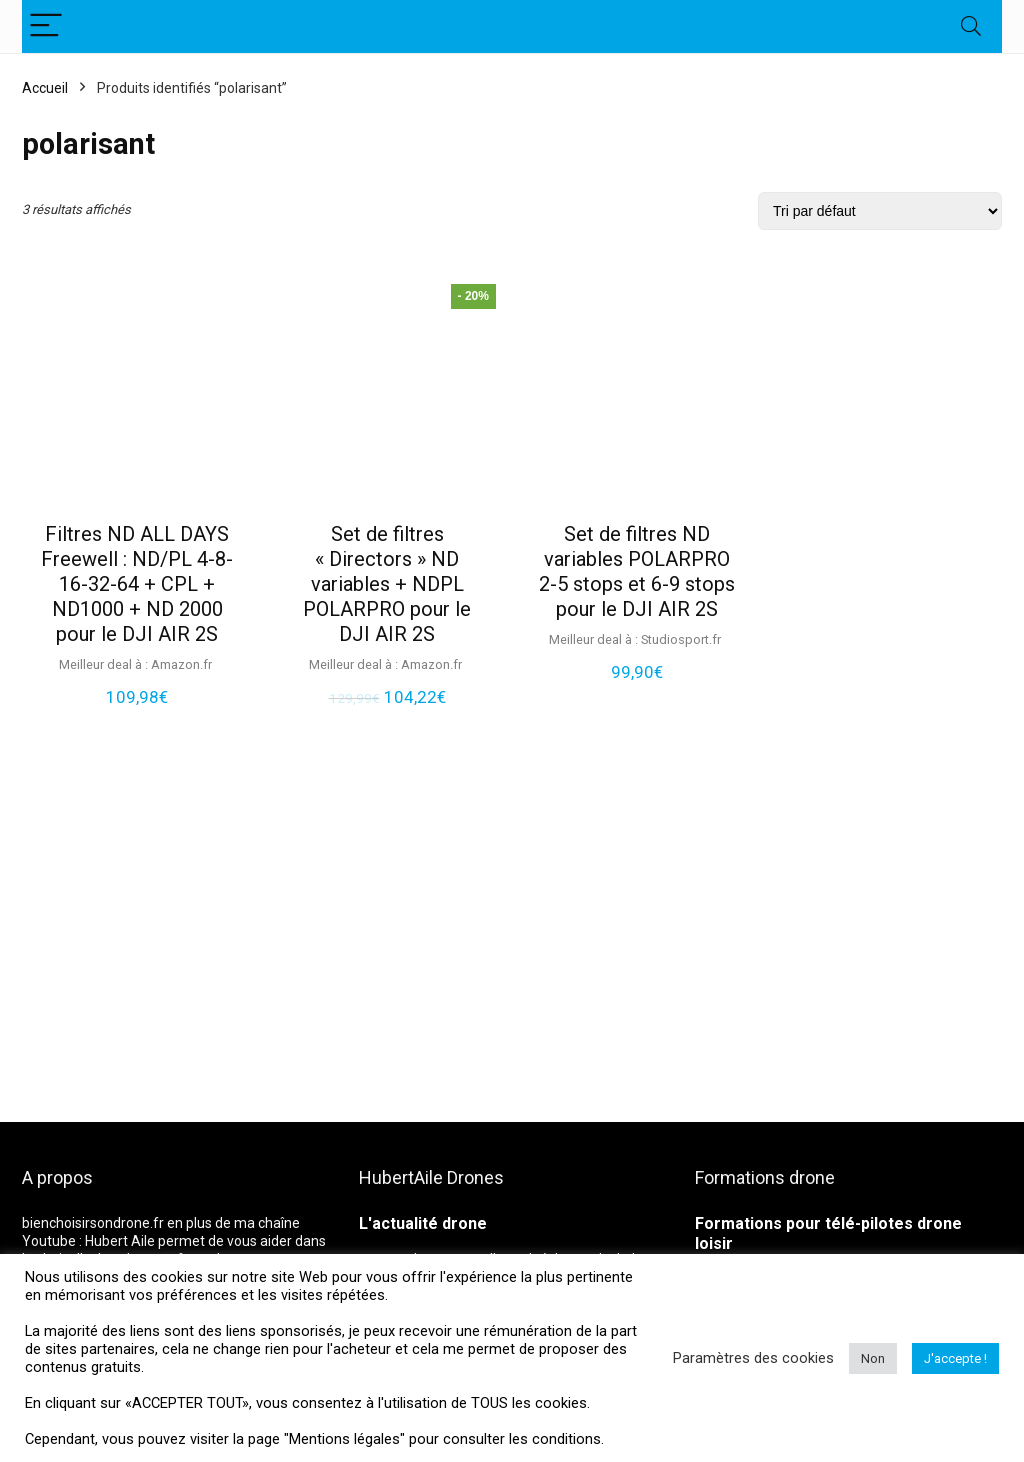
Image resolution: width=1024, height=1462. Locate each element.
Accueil (45, 88)
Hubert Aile (120, 1241)
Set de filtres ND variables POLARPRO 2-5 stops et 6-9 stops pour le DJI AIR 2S (637, 571)
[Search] (971, 26)
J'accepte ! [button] (955, 1358)
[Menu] (46, 26)
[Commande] (880, 211)
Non (873, 1358)
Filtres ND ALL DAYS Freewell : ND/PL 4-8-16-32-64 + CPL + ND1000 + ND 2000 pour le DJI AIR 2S (137, 584)
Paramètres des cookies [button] (753, 1358)
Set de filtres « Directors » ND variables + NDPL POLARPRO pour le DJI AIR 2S (387, 584)
